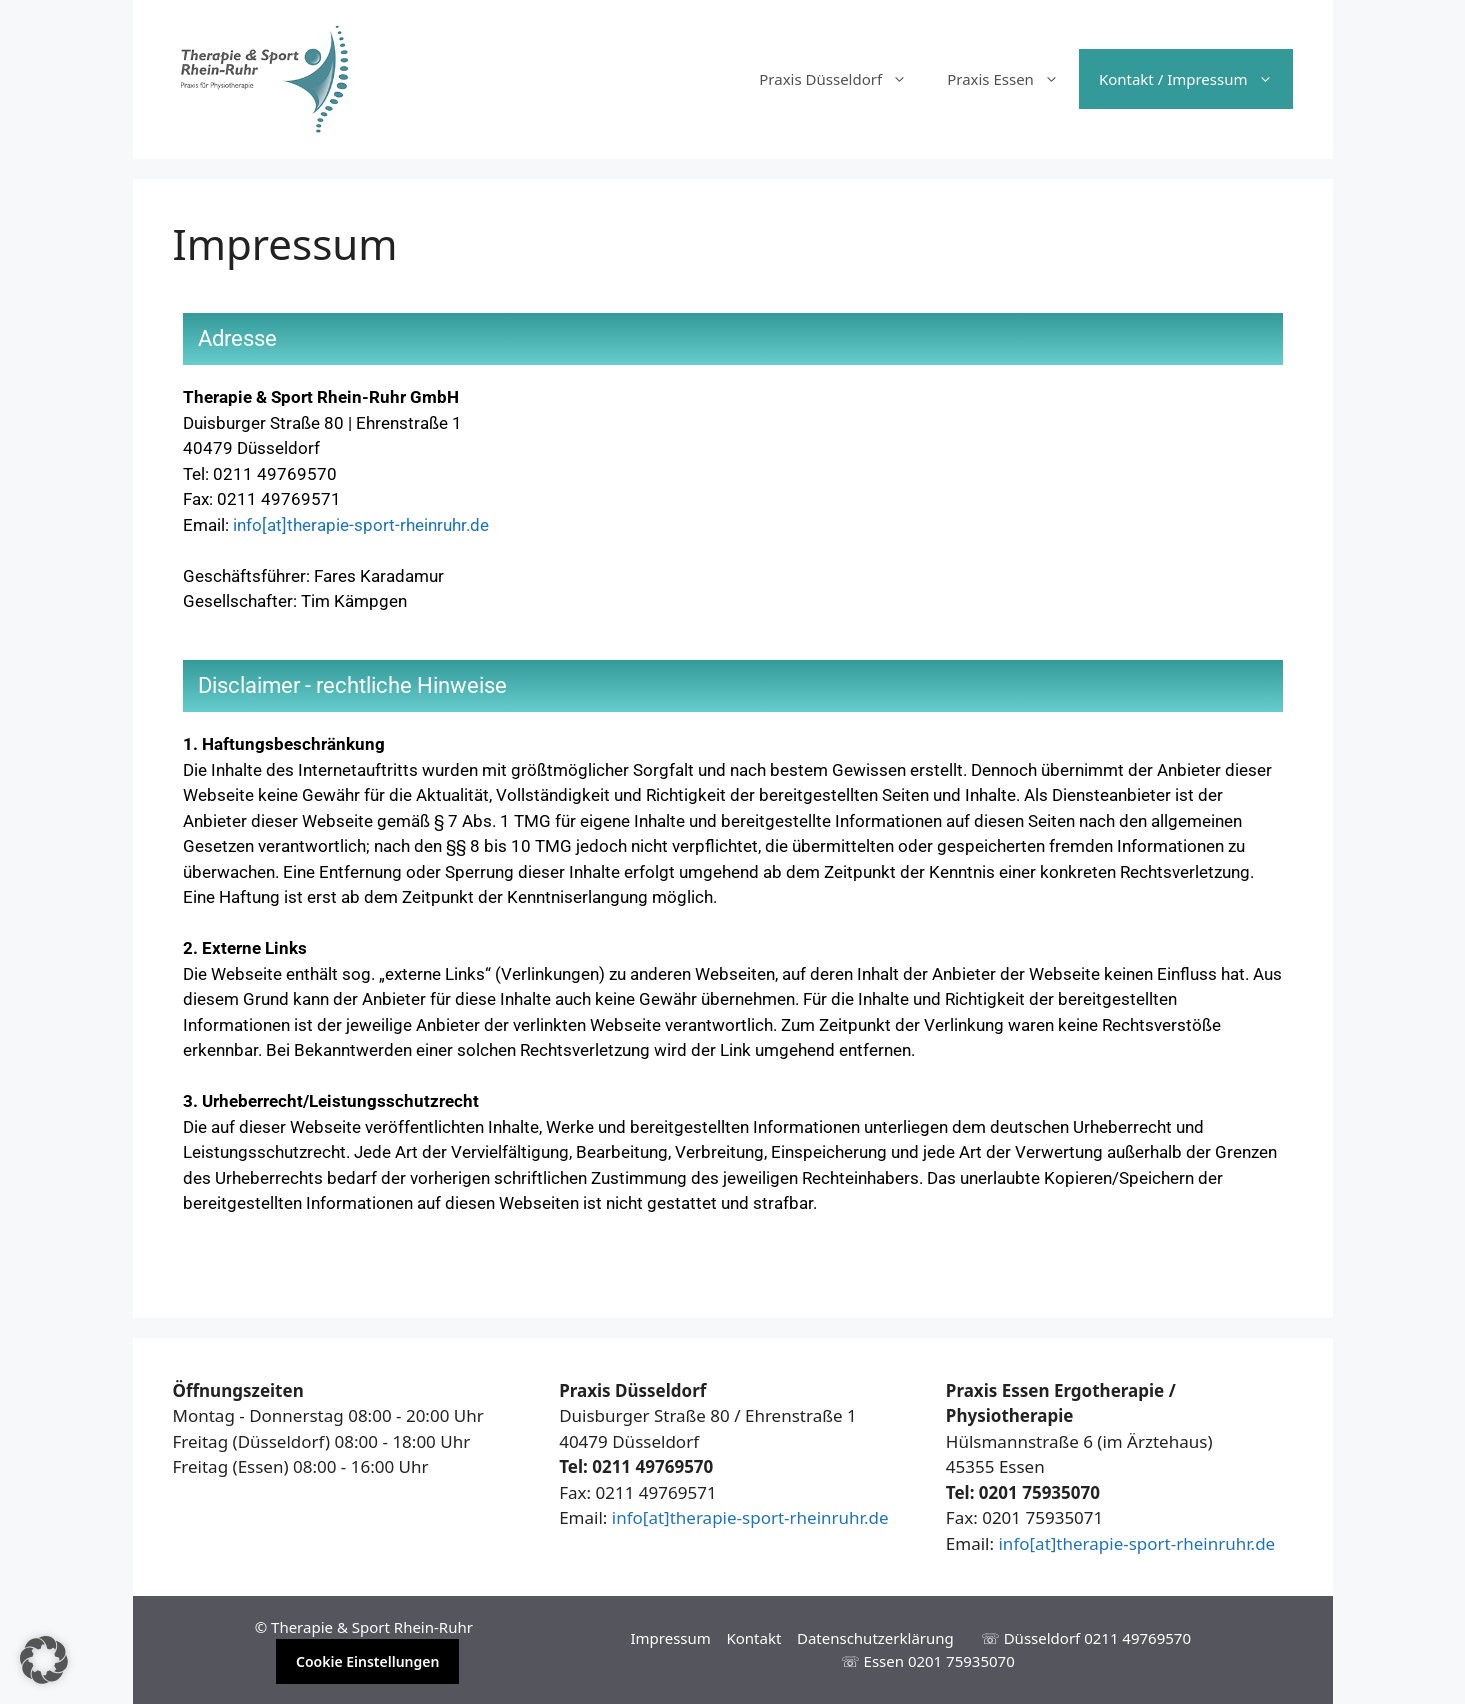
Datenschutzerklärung (875, 1638)
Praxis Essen (1013, 79)
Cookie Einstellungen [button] (367, 1661)
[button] (44, 1660)
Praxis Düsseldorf (843, 79)
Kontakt (753, 1638)
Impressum (670, 1638)
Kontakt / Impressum (1196, 79)
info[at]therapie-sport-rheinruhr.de (361, 525)
